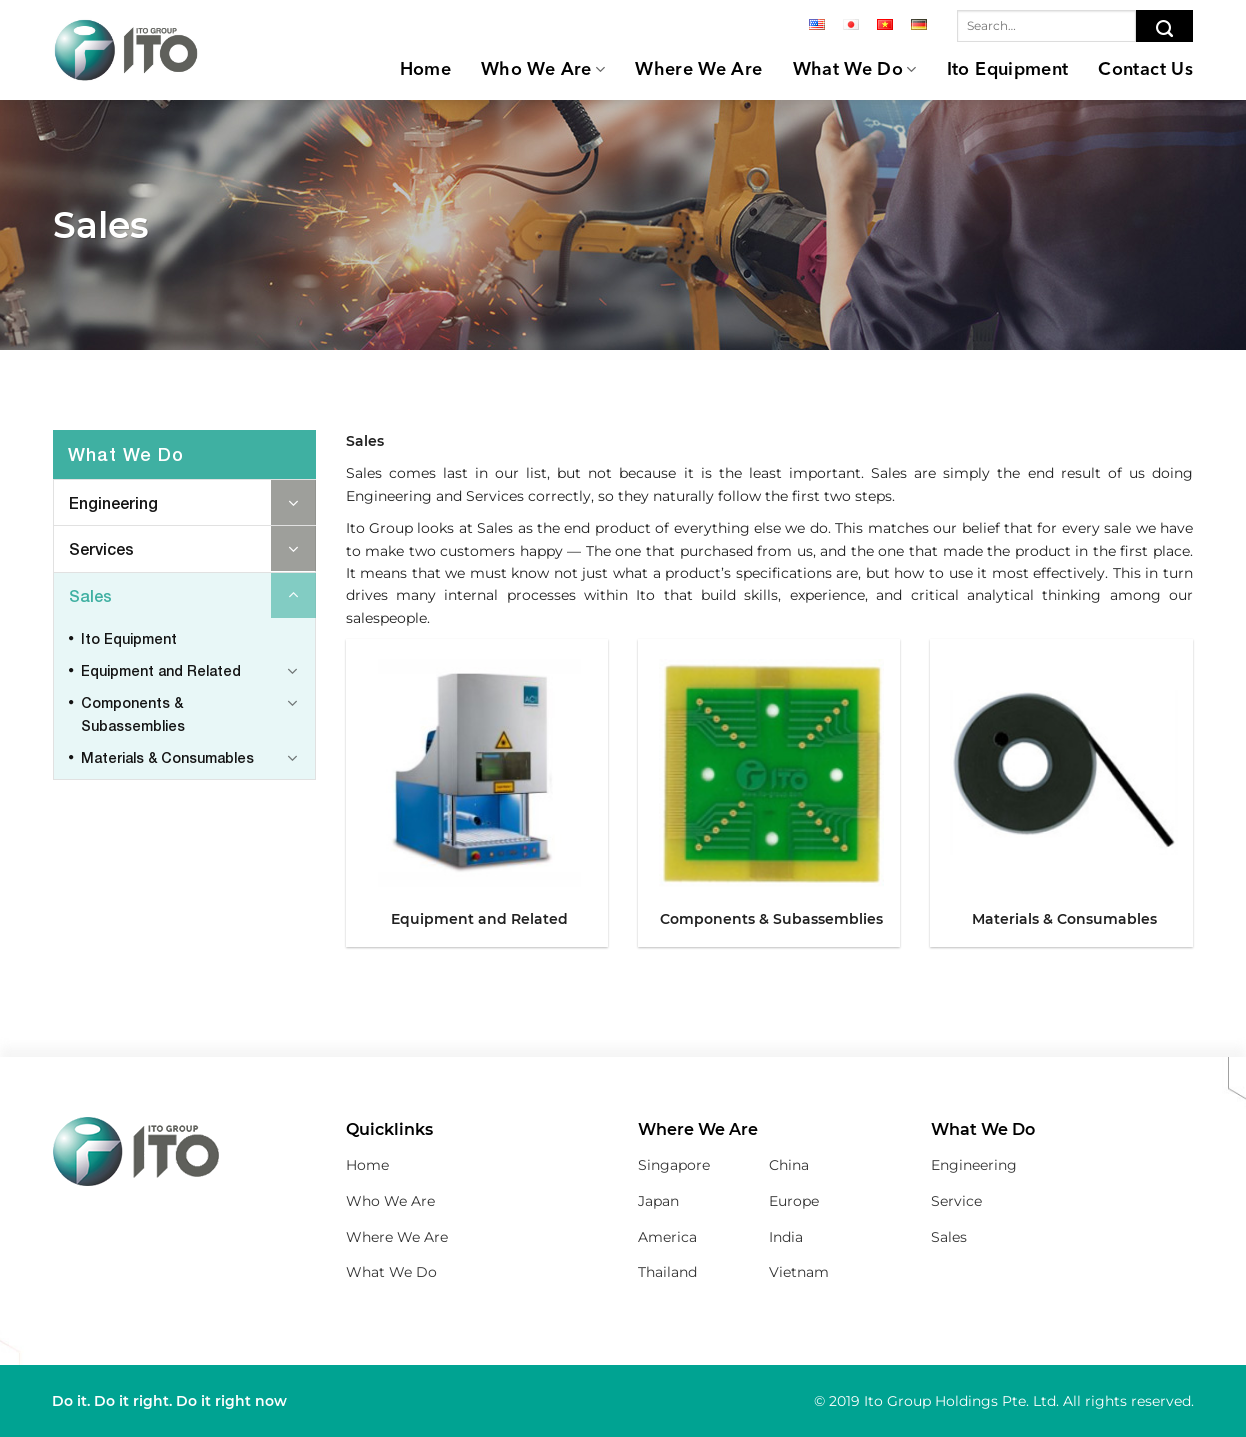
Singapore (674, 1165)
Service (956, 1201)
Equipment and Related (161, 670)
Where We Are (698, 70)
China (789, 1165)
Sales (90, 595)
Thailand (667, 1272)
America (667, 1237)
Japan (658, 1201)
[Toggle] (293, 502)
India (786, 1237)
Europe (794, 1201)
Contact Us (1145, 70)
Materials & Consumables (167, 757)
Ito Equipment (1008, 70)
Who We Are (543, 69)
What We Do (855, 69)
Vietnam (799, 1272)
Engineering (113, 502)
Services (101, 548)
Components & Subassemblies (133, 713)
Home (425, 70)
